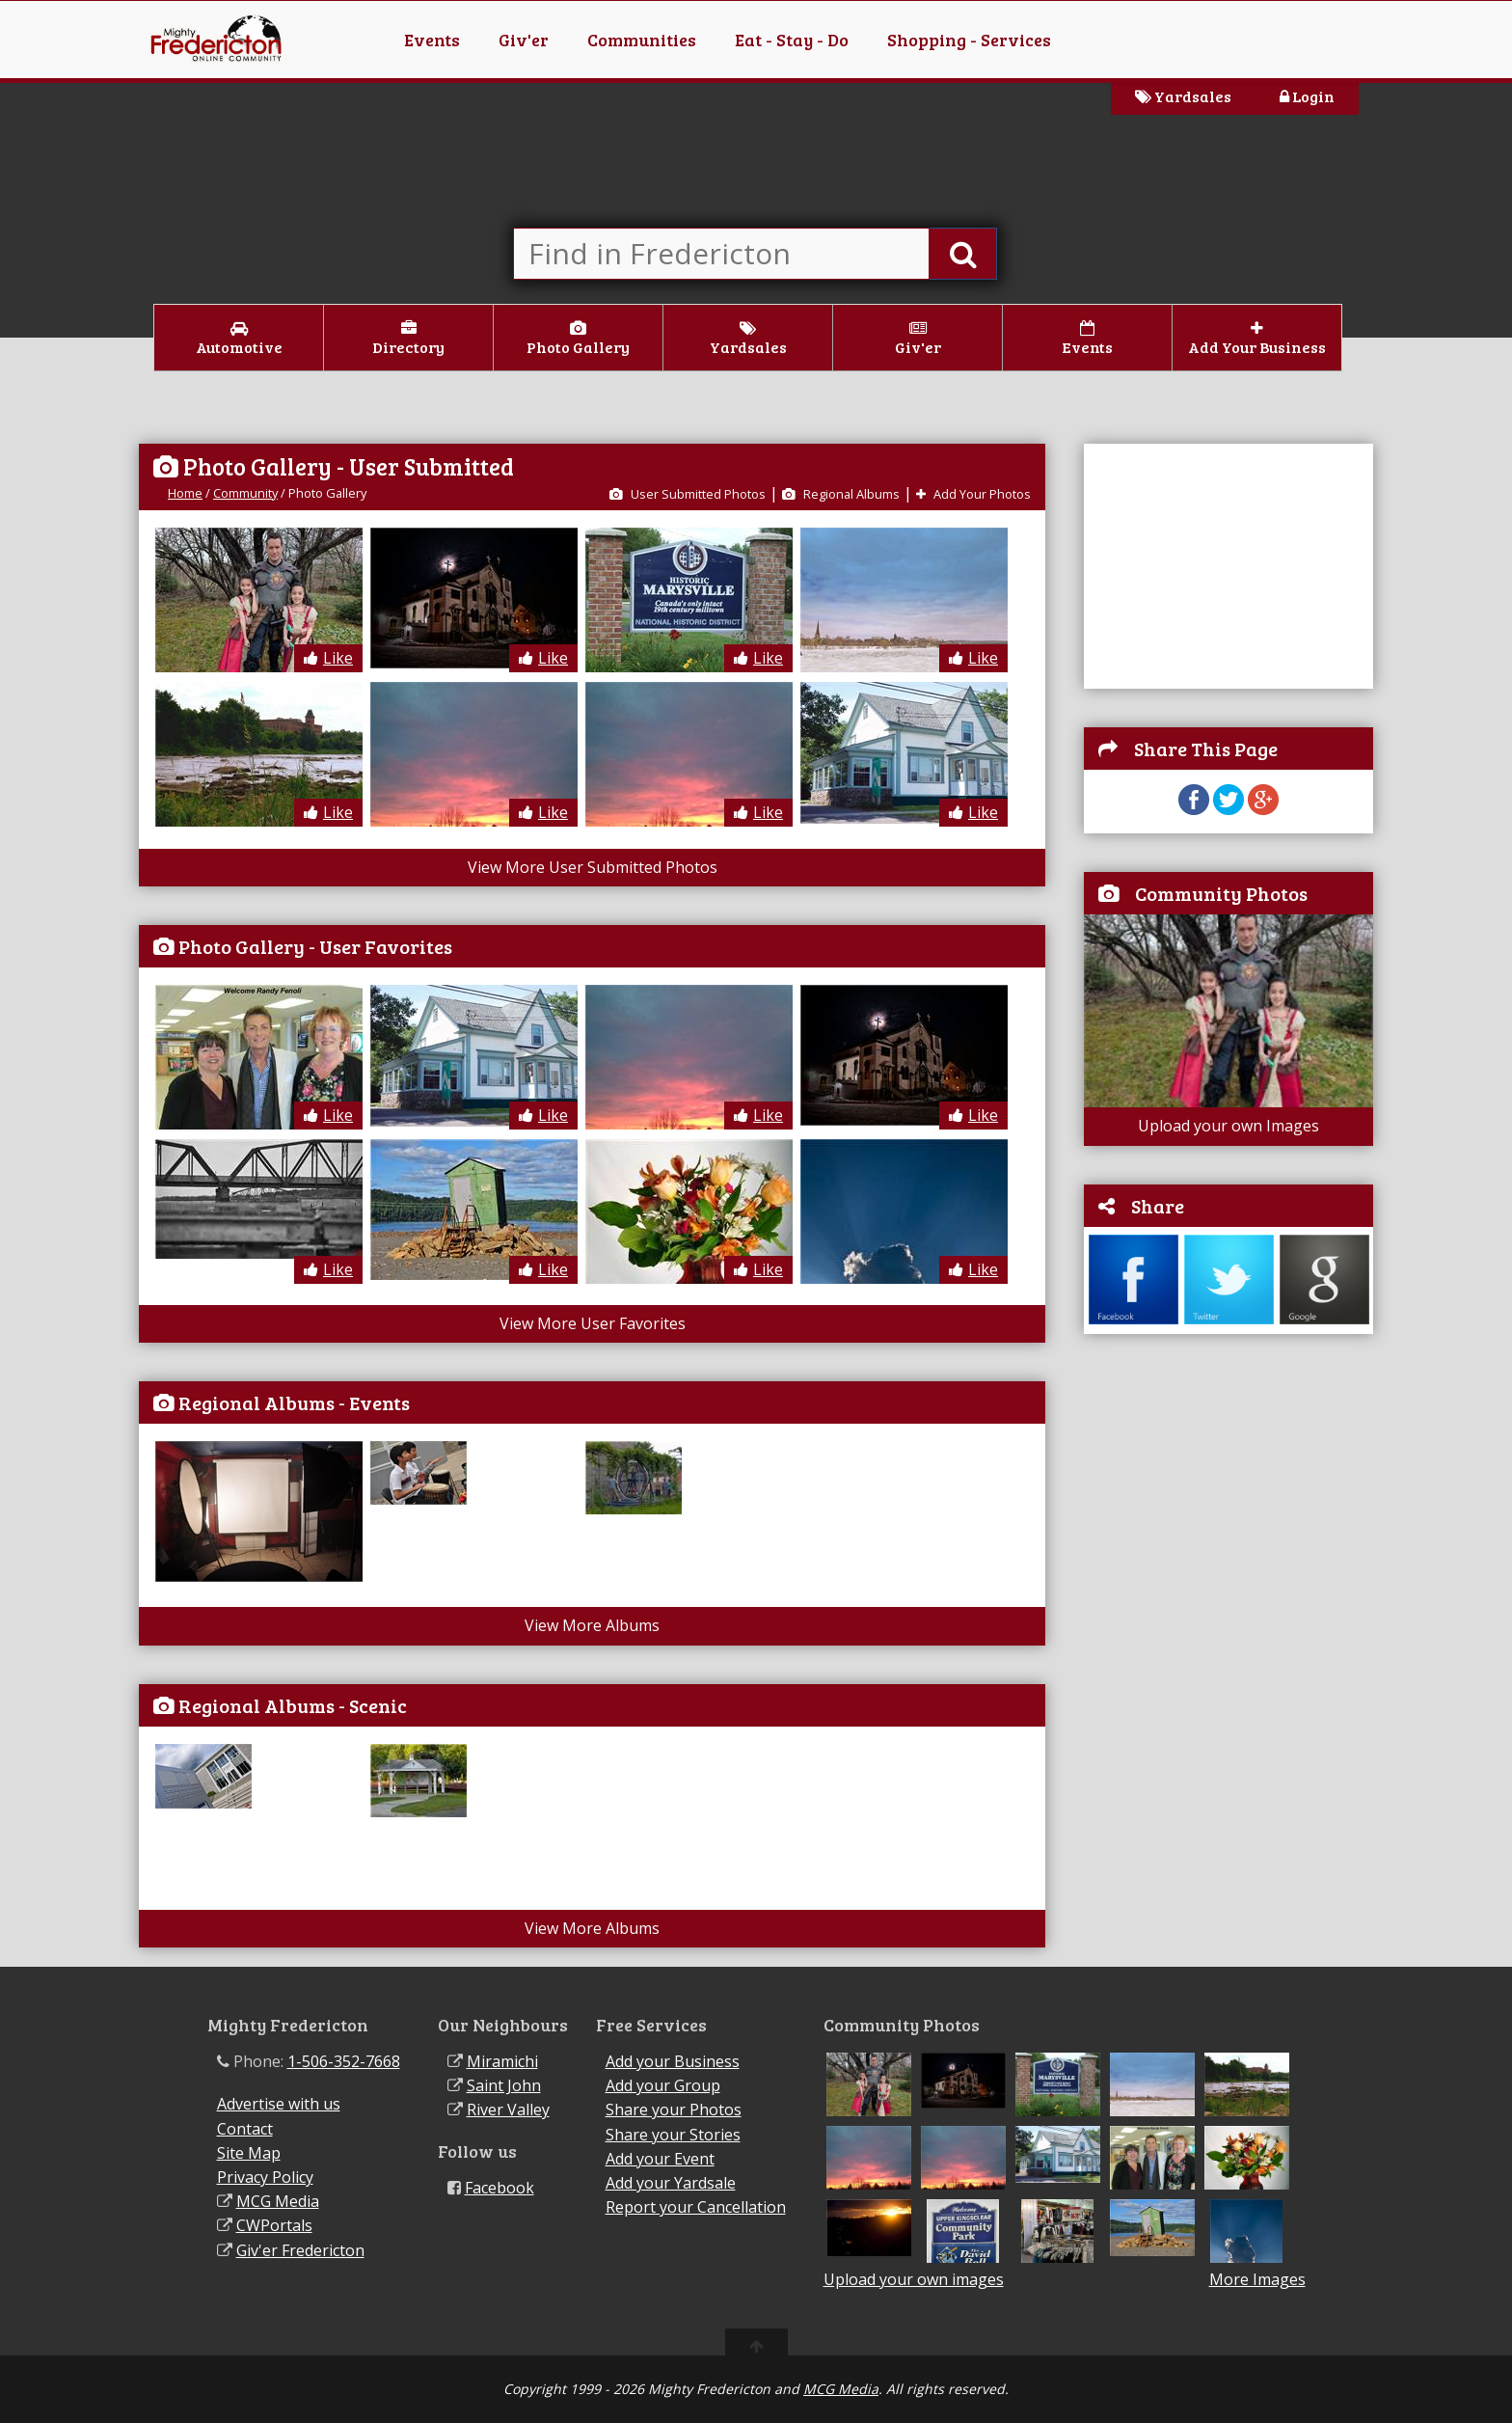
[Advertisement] (1228, 564)
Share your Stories (673, 2134)
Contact (245, 2128)
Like (328, 657)
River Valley (508, 2109)
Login (1307, 96)
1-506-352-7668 (343, 2061)
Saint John (504, 2085)
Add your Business (673, 2061)
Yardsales (1183, 96)
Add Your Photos (973, 494)
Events (432, 39)
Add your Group (663, 2085)
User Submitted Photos (687, 494)
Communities (641, 39)
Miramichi (502, 2061)
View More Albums (592, 1625)
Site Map (249, 2153)
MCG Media (277, 2201)
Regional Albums (841, 494)
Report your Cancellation (696, 2207)
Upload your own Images (1228, 1125)
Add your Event (660, 2158)
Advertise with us (278, 2103)
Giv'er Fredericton (300, 2250)
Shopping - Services (969, 39)
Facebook (499, 2187)
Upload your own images (914, 2279)
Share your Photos (674, 2109)
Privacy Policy (265, 2177)
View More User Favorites (593, 1323)
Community (245, 493)
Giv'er (524, 39)
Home (185, 493)
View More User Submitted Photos (592, 867)
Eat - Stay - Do (792, 39)
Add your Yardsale (671, 2182)
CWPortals (274, 2225)
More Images (1257, 2280)
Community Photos (1221, 893)
